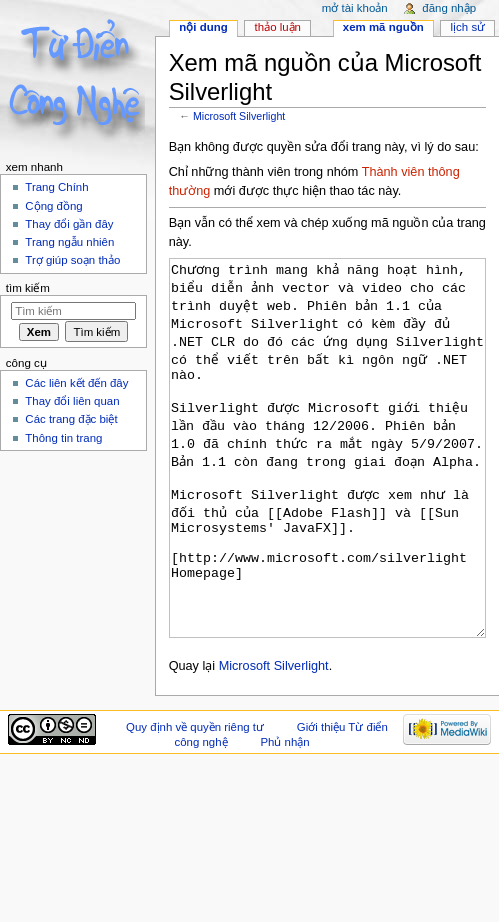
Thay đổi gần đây (69, 224)
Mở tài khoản (355, 8)
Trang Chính (56, 187)
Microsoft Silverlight (239, 116)
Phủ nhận (284, 817)
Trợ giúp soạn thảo (72, 260)
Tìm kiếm (28, 288)
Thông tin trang (63, 438)
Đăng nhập (449, 8)
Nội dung (203, 27)
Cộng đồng (53, 206)
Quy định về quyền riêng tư (195, 802)
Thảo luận (278, 27)
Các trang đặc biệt (71, 419)
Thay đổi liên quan (72, 401)
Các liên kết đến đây (76, 383)
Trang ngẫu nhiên (69, 242)
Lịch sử (468, 27)
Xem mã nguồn (383, 27)
